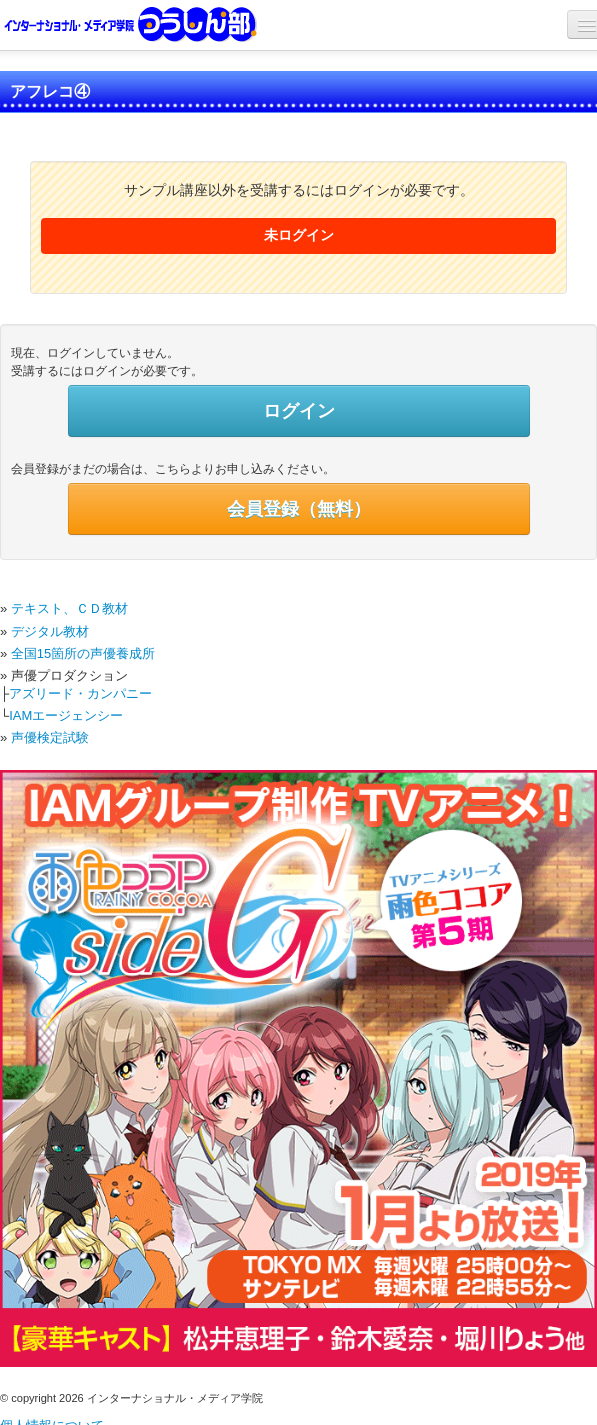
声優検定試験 (50, 737)
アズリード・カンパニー (80, 693)
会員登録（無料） (299, 509)
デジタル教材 (50, 631)
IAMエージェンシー (66, 715)
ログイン (299, 411)
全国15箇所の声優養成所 (83, 653)
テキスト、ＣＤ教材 (69, 608)
